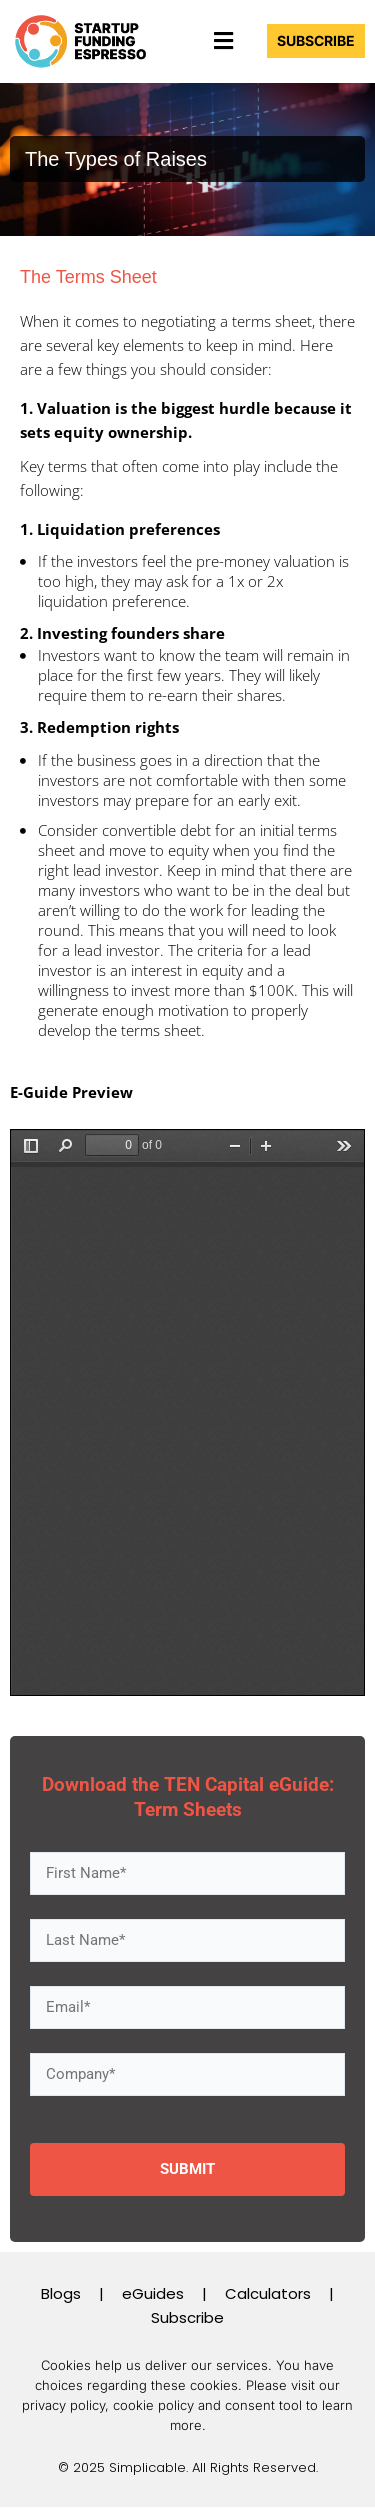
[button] (223, 41)
